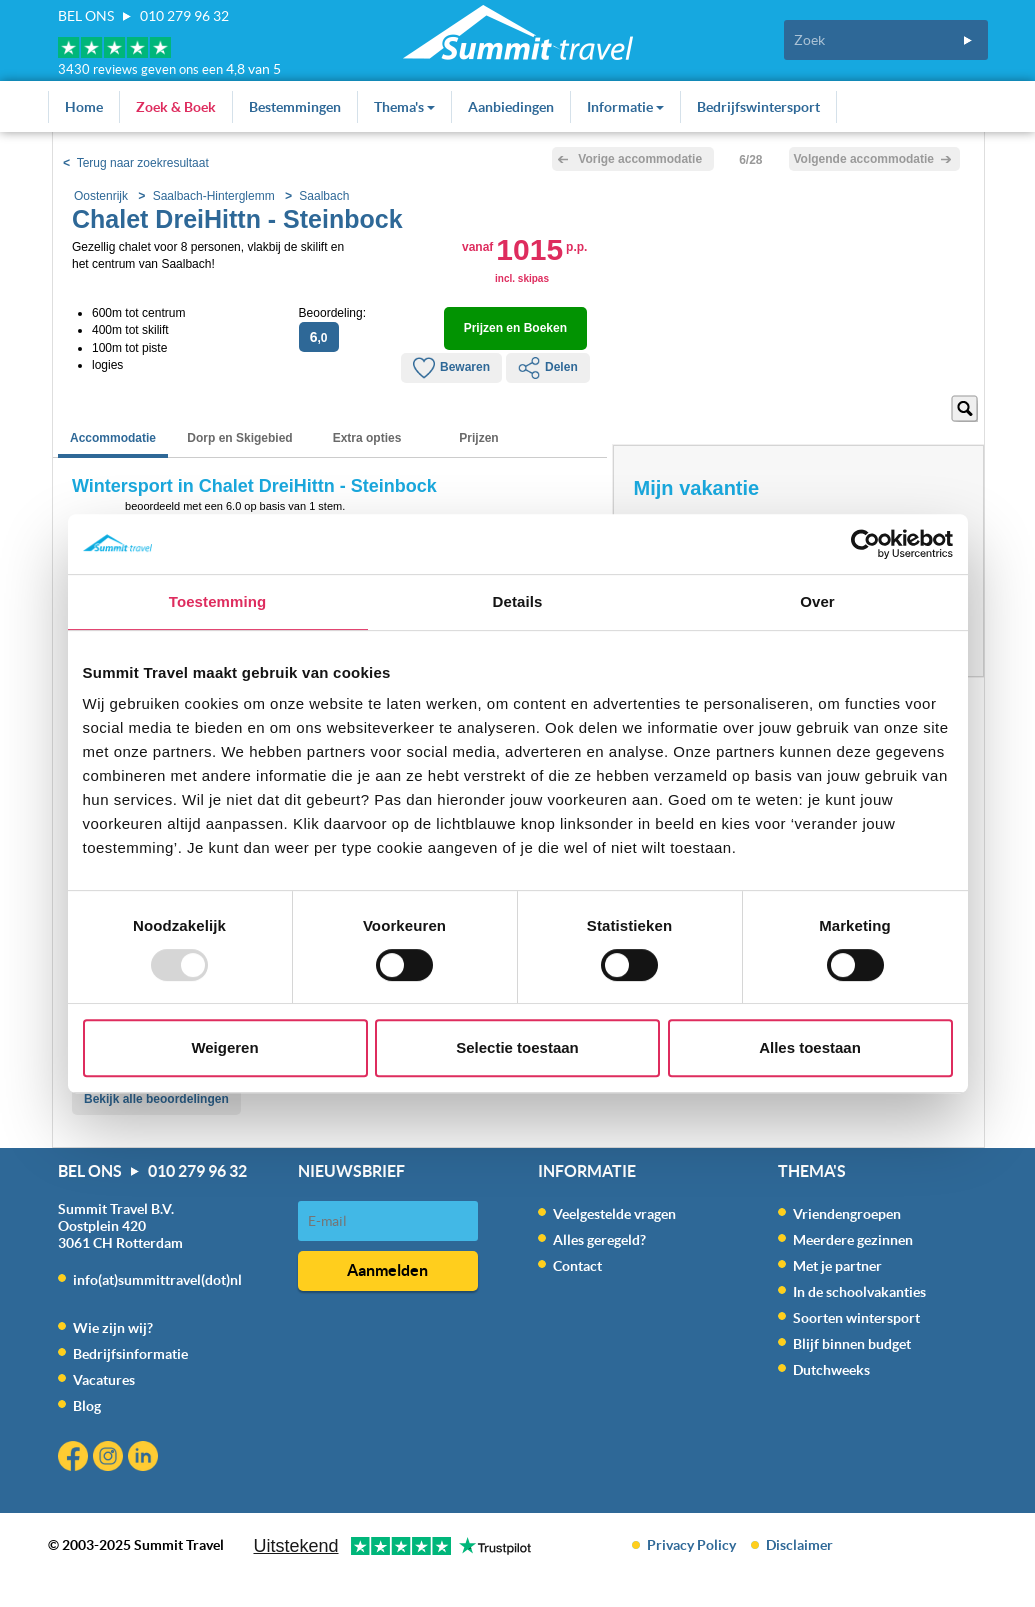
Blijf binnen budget (852, 1344)
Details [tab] (518, 601)
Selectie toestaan (517, 1047)
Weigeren (224, 1047)
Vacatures (104, 1380)
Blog (87, 1406)
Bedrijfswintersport (758, 107)
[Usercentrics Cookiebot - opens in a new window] (865, 544)
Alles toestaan (810, 1047)
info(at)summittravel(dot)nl (157, 1280)
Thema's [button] (404, 107)
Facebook (75, 1458)
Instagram (110, 1458)
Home (84, 107)
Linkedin (145, 1458)
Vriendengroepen (847, 1214)
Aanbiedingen (511, 107)
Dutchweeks (831, 1370)
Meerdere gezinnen (853, 1240)
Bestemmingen (295, 107)
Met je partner (837, 1266)
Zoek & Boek (176, 107)
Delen (548, 368)
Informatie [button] (625, 107)
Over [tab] (817, 601)
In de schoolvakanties (859, 1292)
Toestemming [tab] (218, 601)
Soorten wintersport (856, 1318)
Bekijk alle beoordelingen (156, 1099)
